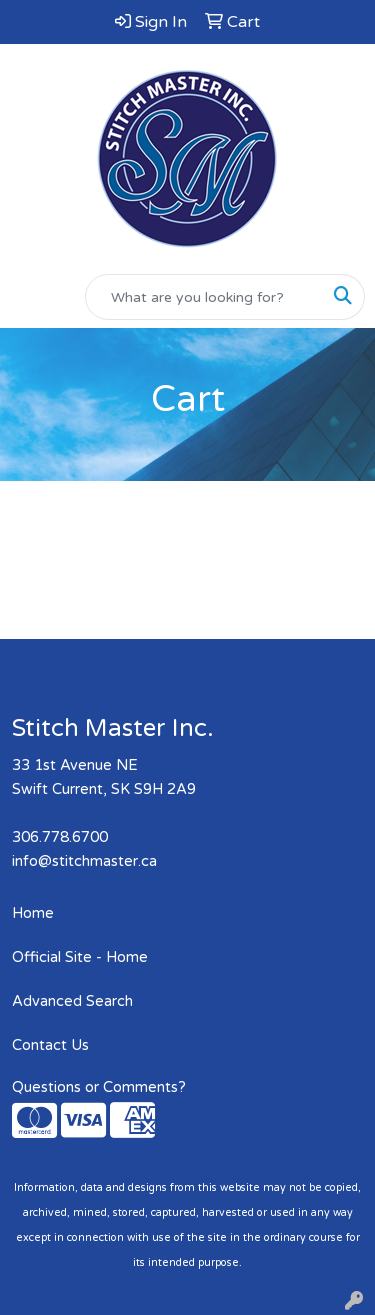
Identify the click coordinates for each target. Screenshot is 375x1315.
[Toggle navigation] (31, 297)
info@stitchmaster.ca (84, 861)
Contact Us (50, 1045)
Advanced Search (72, 1001)
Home (33, 913)
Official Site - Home (80, 957)
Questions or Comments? (99, 1087)
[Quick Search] (204, 297)
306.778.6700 (60, 837)
